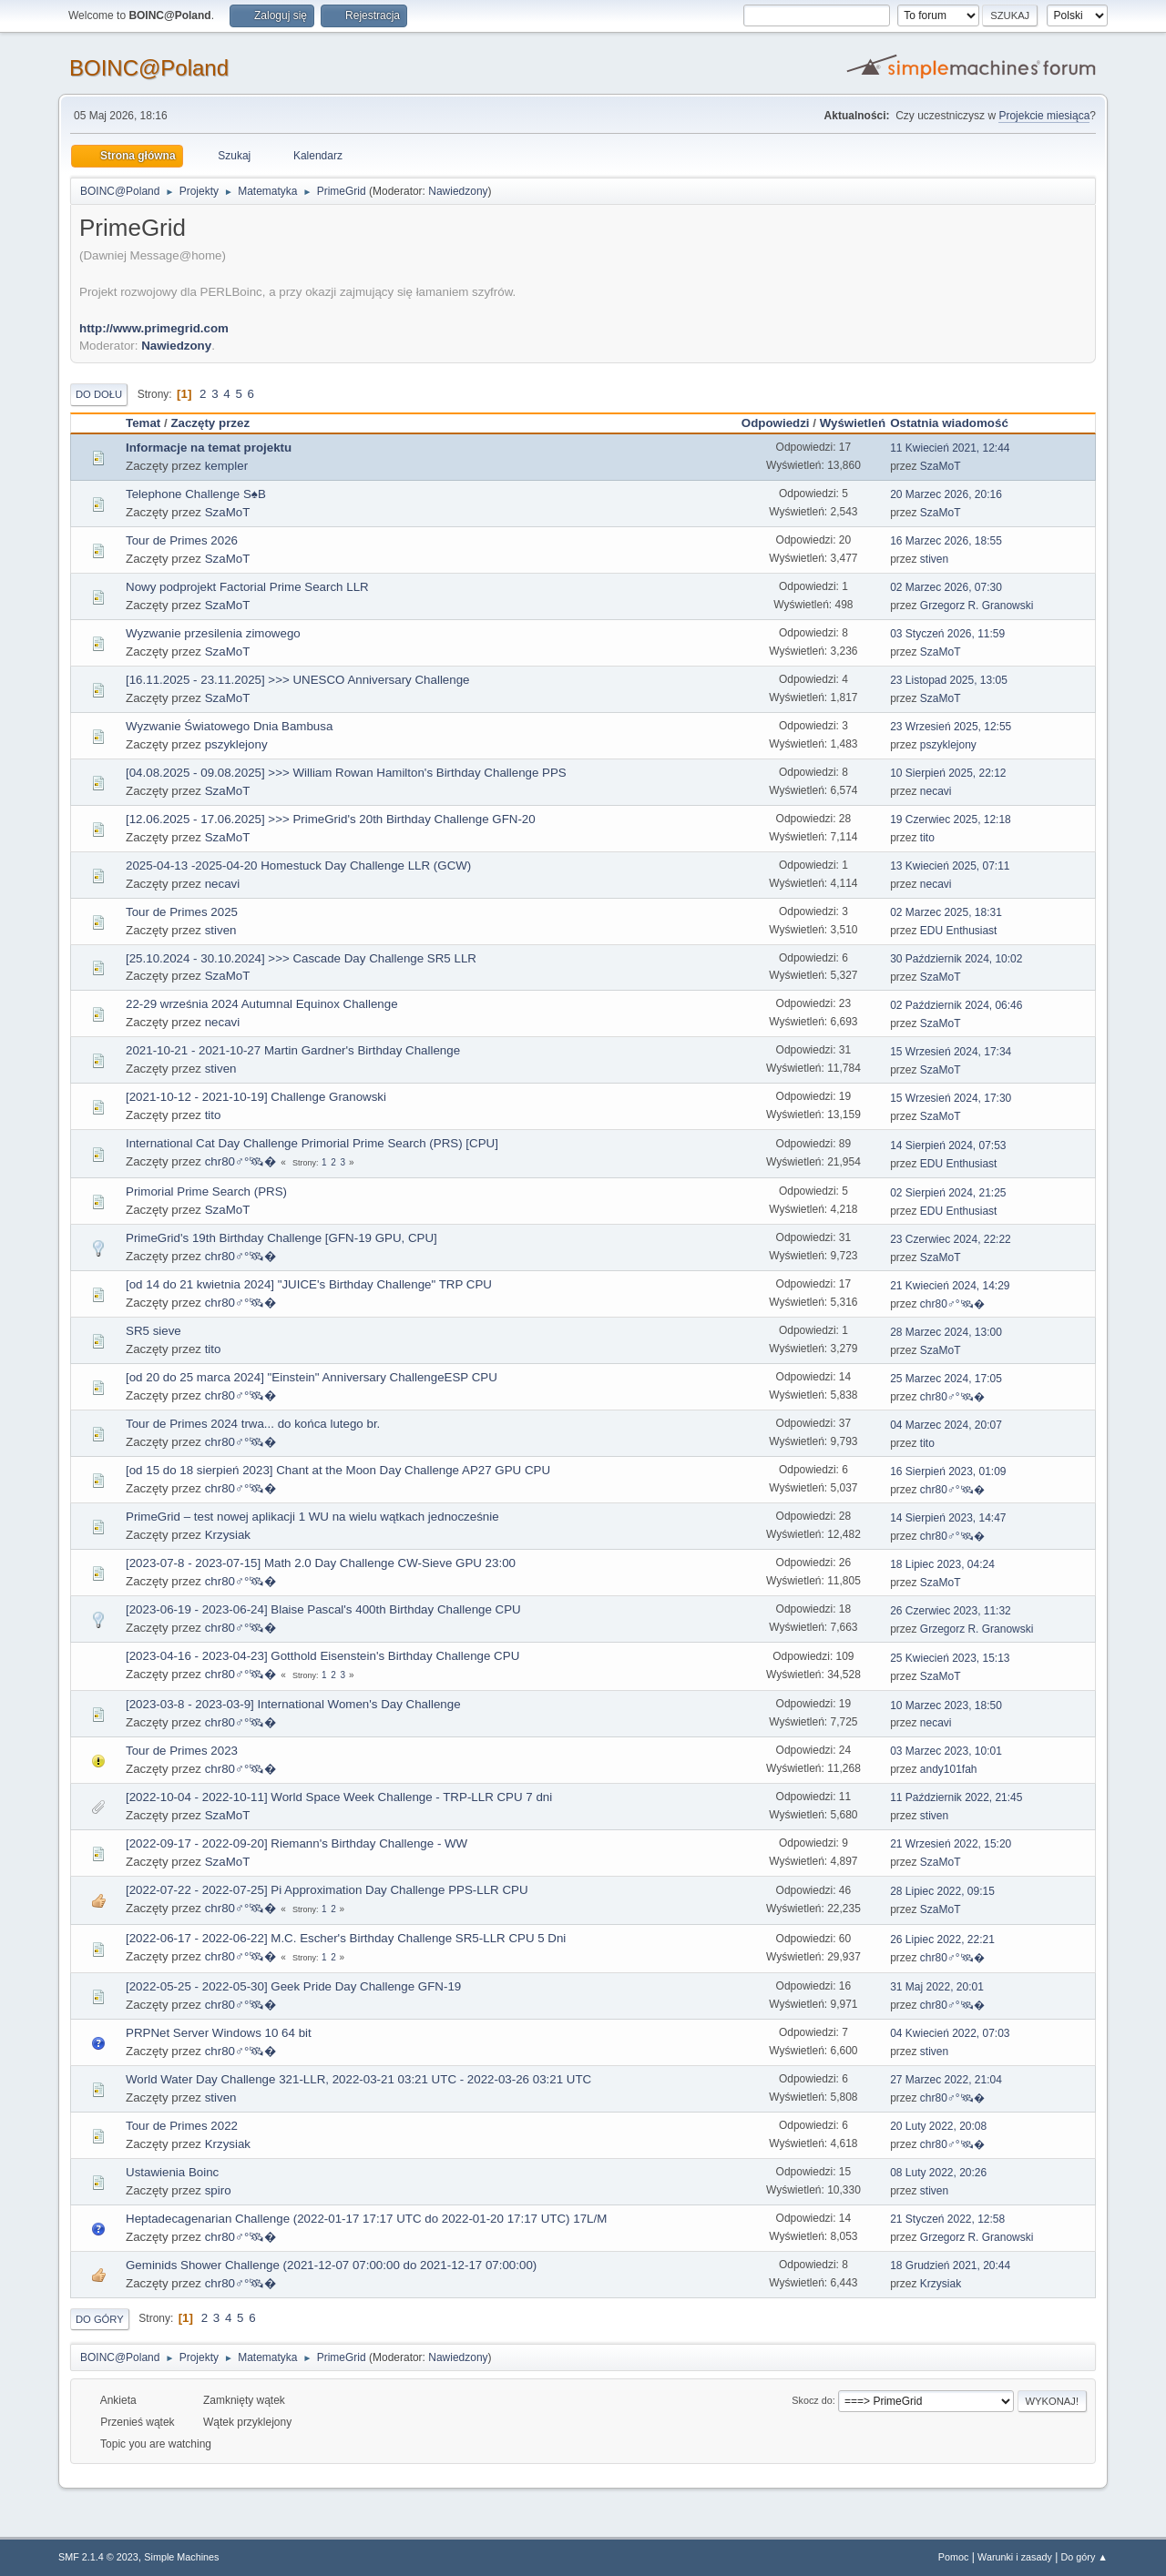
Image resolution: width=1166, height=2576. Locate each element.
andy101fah (948, 1769)
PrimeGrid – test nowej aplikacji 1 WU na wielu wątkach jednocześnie (312, 1516)
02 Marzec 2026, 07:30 (946, 587)
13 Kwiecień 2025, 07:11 (949, 866)
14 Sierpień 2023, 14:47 (948, 1518)
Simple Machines (181, 2556)
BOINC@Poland (149, 68)
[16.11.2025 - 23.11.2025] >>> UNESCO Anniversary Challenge (298, 680)
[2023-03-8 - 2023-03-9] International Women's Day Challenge (293, 1704)
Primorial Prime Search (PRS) (206, 1191)
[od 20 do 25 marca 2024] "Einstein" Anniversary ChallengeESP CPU (311, 1377)
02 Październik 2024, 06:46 (956, 1005)
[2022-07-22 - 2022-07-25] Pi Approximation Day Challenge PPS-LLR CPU (327, 1890)
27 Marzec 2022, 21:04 (946, 2079)
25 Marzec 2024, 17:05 (946, 1378)
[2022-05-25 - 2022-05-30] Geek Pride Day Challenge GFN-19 (293, 1986)
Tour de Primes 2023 (182, 1750)
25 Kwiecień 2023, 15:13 (949, 1658)
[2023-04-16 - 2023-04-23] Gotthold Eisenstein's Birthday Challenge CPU (322, 1656)
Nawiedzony (457, 191)
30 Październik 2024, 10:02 (956, 958)
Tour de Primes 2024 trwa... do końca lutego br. (253, 1424)
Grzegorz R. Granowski (977, 605)
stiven (934, 559)
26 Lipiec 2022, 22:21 (942, 1939)
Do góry (100, 2319)
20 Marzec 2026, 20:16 (946, 494)
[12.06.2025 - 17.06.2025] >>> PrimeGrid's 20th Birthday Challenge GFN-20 (331, 819)
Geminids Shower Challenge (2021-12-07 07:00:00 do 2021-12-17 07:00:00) (331, 2265)
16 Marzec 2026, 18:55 (946, 541)
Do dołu (99, 394)
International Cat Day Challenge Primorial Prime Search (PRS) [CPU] (312, 1143)
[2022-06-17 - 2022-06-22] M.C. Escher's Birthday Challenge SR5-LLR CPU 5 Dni (346, 1938)
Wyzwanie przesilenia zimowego (213, 633)
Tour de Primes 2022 (182, 2126)
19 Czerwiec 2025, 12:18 (950, 819)
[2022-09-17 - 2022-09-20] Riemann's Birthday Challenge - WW (296, 1843)
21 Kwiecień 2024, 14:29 (949, 1285)
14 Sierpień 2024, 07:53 (948, 1145)
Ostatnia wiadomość (957, 423)
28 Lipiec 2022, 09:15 (942, 1891)
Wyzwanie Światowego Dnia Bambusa (229, 726)
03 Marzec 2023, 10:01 (946, 1751)
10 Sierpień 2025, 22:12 (948, 773)
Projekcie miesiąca (1043, 115)
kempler (226, 466)
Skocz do (812, 2400)
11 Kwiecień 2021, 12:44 (949, 448)
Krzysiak (228, 1535)
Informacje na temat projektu (209, 447)
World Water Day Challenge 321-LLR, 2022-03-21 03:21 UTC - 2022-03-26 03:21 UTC (358, 2079)
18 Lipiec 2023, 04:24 (942, 1564)
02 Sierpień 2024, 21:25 (948, 1192)
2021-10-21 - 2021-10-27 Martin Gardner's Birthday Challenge (293, 1050)
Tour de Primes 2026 (182, 540)
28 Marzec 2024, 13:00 (946, 1332)
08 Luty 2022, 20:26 (938, 2172)
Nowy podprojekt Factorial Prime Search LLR (247, 587)
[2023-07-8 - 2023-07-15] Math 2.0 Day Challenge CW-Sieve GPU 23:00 (321, 1563)
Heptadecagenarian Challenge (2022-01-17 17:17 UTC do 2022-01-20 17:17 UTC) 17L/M (366, 2218)
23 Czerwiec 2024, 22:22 (950, 1239)
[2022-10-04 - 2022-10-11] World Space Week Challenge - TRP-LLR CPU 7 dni (339, 1797)
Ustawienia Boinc (172, 2172)
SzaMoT (940, 466)
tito (927, 837)
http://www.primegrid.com (154, 328)
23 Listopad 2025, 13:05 (948, 680)
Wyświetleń (852, 423)
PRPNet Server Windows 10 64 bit (219, 2033)
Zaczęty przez (210, 423)
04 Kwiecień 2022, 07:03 (949, 2033)
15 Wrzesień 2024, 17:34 (950, 1051)
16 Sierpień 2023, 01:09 (948, 1471)
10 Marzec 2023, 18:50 (946, 1705)
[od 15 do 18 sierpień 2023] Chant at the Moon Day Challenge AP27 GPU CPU (338, 1470)
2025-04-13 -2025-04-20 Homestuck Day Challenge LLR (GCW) (298, 865)
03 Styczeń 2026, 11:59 (947, 633)
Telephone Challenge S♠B (196, 494)
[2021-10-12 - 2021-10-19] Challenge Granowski (256, 1097)
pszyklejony (236, 744)
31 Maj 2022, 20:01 (937, 1986)
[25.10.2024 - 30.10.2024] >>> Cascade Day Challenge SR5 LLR (301, 958)
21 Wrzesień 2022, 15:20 (950, 1844)
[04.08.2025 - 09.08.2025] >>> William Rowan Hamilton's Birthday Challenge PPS (346, 772)
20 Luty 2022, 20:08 (938, 2126)
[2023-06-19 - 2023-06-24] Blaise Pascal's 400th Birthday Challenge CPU (323, 1609)
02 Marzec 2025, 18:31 (946, 912)
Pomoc (953, 2556)
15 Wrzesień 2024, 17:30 (950, 1098)
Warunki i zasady (1014, 2556)
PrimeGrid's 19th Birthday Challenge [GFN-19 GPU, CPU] (281, 1238)
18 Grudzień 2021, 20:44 (950, 2265)
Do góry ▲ (1084, 2556)
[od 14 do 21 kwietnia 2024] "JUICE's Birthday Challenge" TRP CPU (309, 1284)
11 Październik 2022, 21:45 (956, 1797)
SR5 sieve (153, 1331)
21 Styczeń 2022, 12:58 (947, 2219)
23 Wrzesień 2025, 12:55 (950, 726)
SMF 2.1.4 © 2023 (98, 2556)
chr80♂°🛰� (241, 1161)
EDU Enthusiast (958, 930)
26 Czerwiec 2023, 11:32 (950, 1610)
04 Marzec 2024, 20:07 (946, 1425)
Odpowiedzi (776, 423)
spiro (218, 2190)
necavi (936, 791)
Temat (143, 423)
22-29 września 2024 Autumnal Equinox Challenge (262, 1004)
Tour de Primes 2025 (182, 912)
